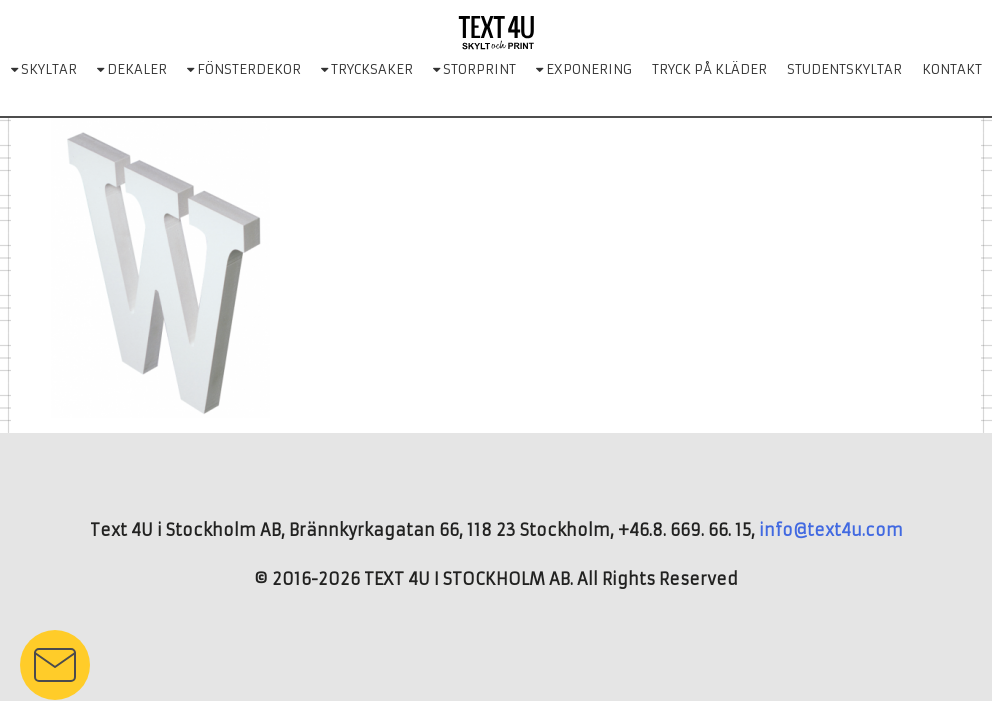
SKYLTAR (44, 69)
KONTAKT (952, 69)
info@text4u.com (831, 530)
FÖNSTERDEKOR (244, 69)
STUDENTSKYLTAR (844, 69)
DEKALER (132, 69)
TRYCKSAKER (367, 69)
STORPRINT (474, 69)
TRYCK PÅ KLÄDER (709, 69)
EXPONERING (584, 69)
